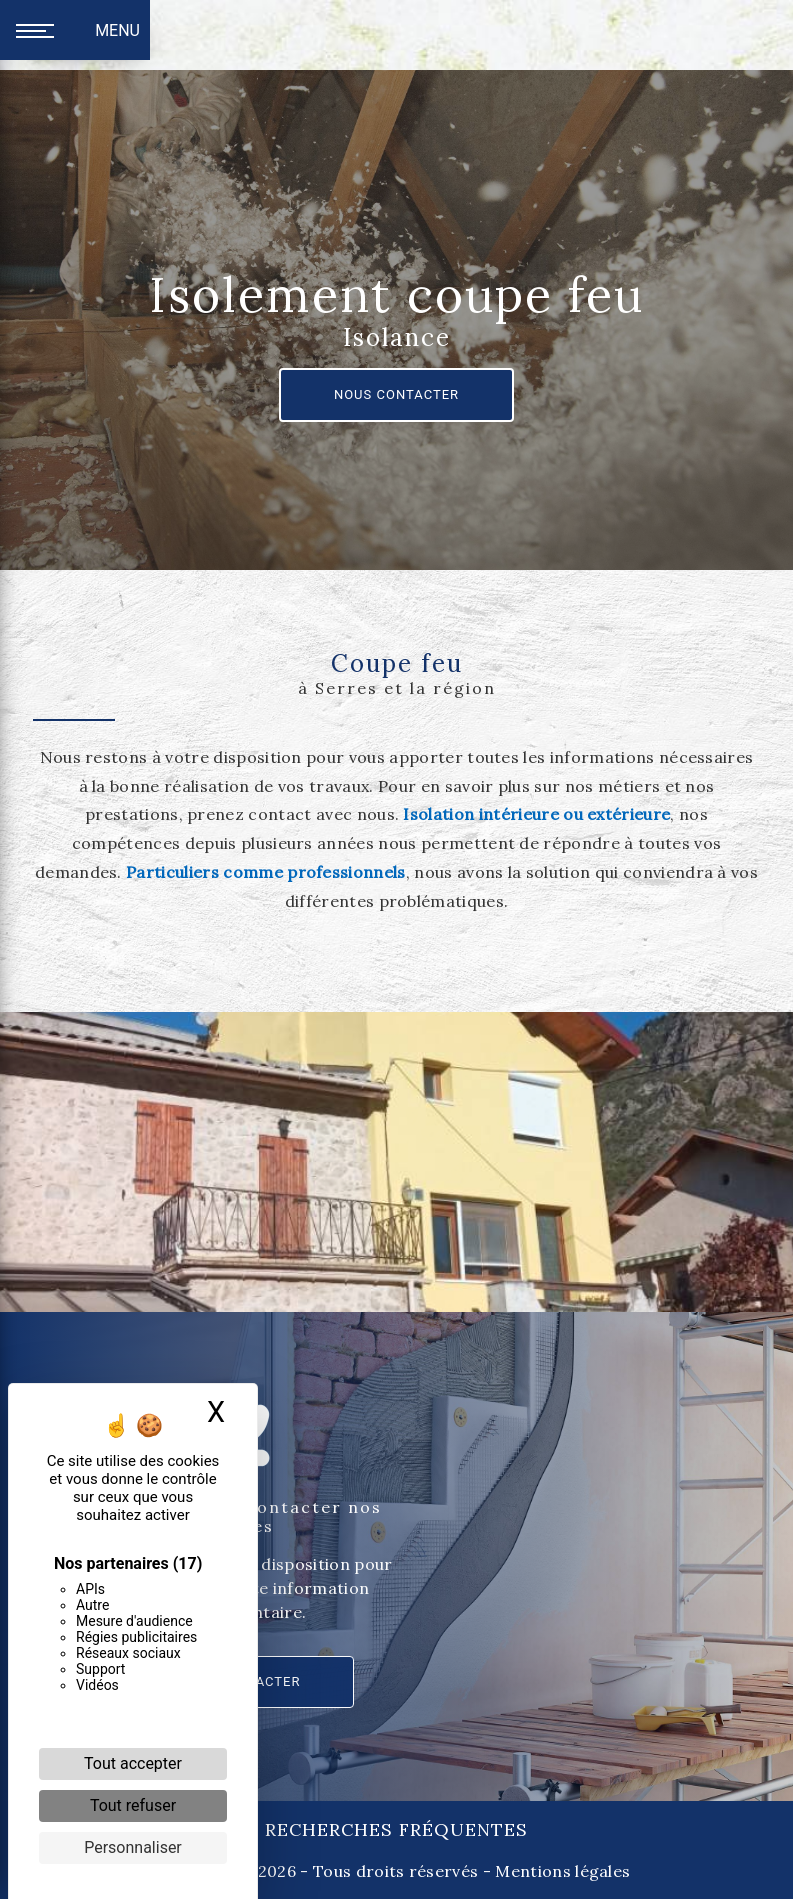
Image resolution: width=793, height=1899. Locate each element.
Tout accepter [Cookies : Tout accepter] (133, 1763)
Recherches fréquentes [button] (396, 1829)
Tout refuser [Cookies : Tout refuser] (133, 1805)
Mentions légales (560, 1871)
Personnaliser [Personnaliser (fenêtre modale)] (133, 1847)
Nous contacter (396, 394)
